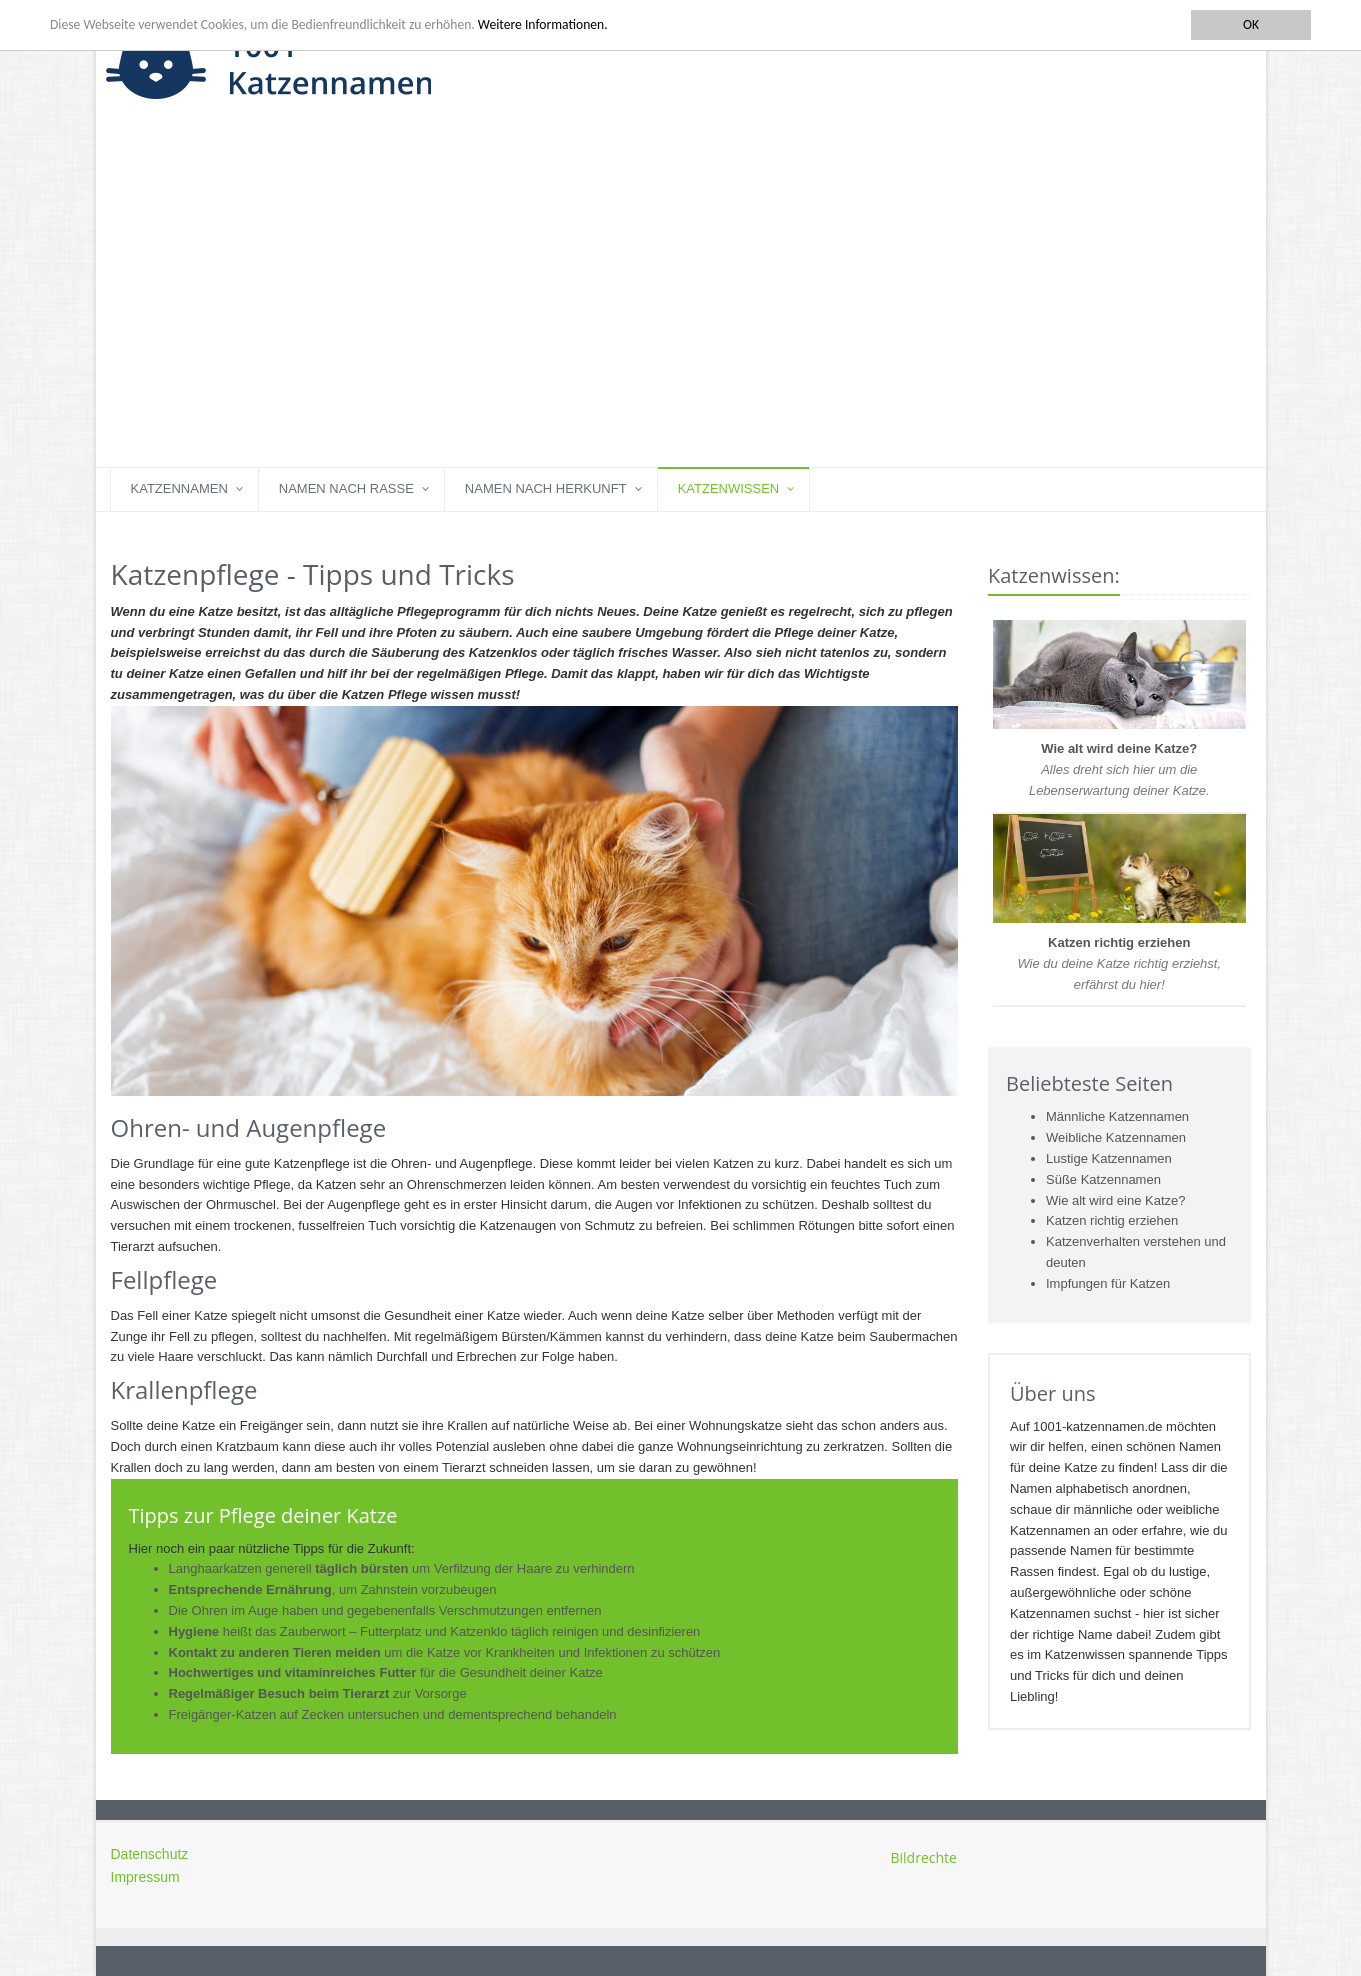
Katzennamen (179, 488)
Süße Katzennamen (1103, 1179)
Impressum (145, 1877)
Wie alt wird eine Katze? (1115, 1200)
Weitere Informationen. (543, 24)
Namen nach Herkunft (546, 488)
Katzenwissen (729, 488)
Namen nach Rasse (346, 488)
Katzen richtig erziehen (1112, 1220)
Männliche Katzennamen (1117, 1116)
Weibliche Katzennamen (1116, 1137)
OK (1251, 24)
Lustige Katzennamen (1109, 1158)
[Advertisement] (681, 317)
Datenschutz (150, 1854)
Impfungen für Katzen (1108, 1283)
